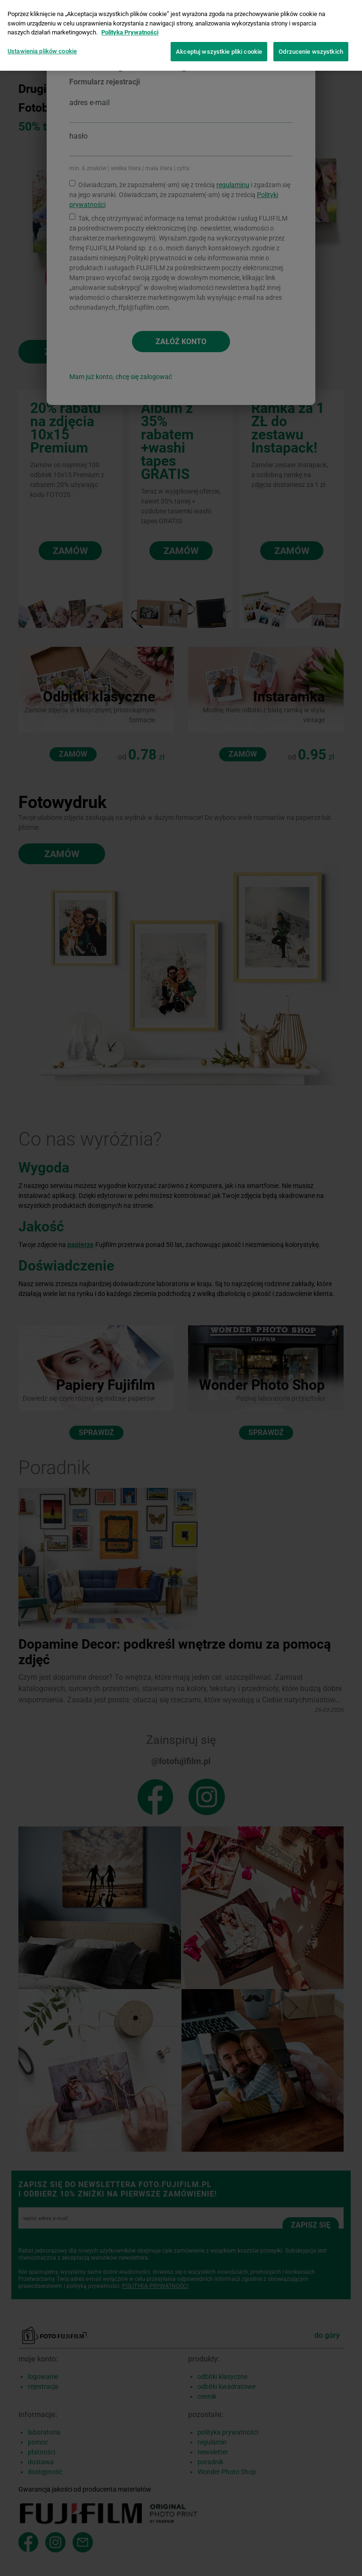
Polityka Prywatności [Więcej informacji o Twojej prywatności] (129, 31)
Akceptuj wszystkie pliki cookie (219, 50)
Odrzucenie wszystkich (311, 50)
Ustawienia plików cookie (42, 50)
